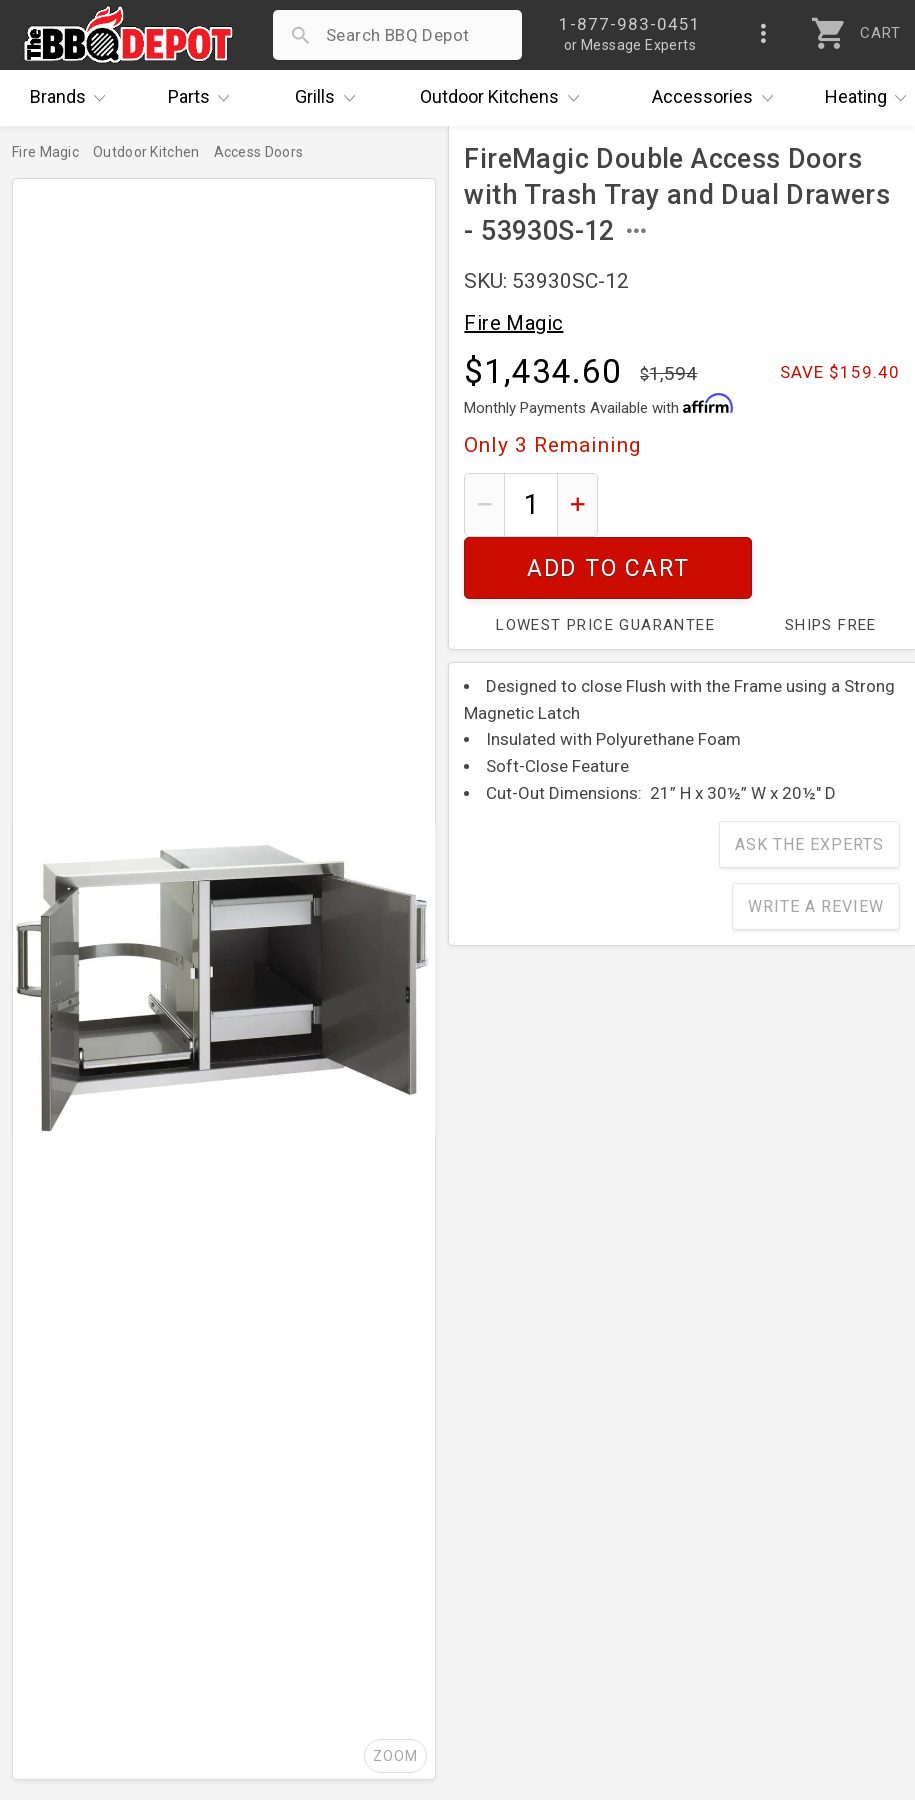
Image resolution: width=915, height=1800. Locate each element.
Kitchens (504, 98)
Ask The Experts (809, 782)
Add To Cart (756, 504)
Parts (204, 98)
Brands (73, 98)
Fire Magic (513, 323)
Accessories (717, 98)
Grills (330, 98)
